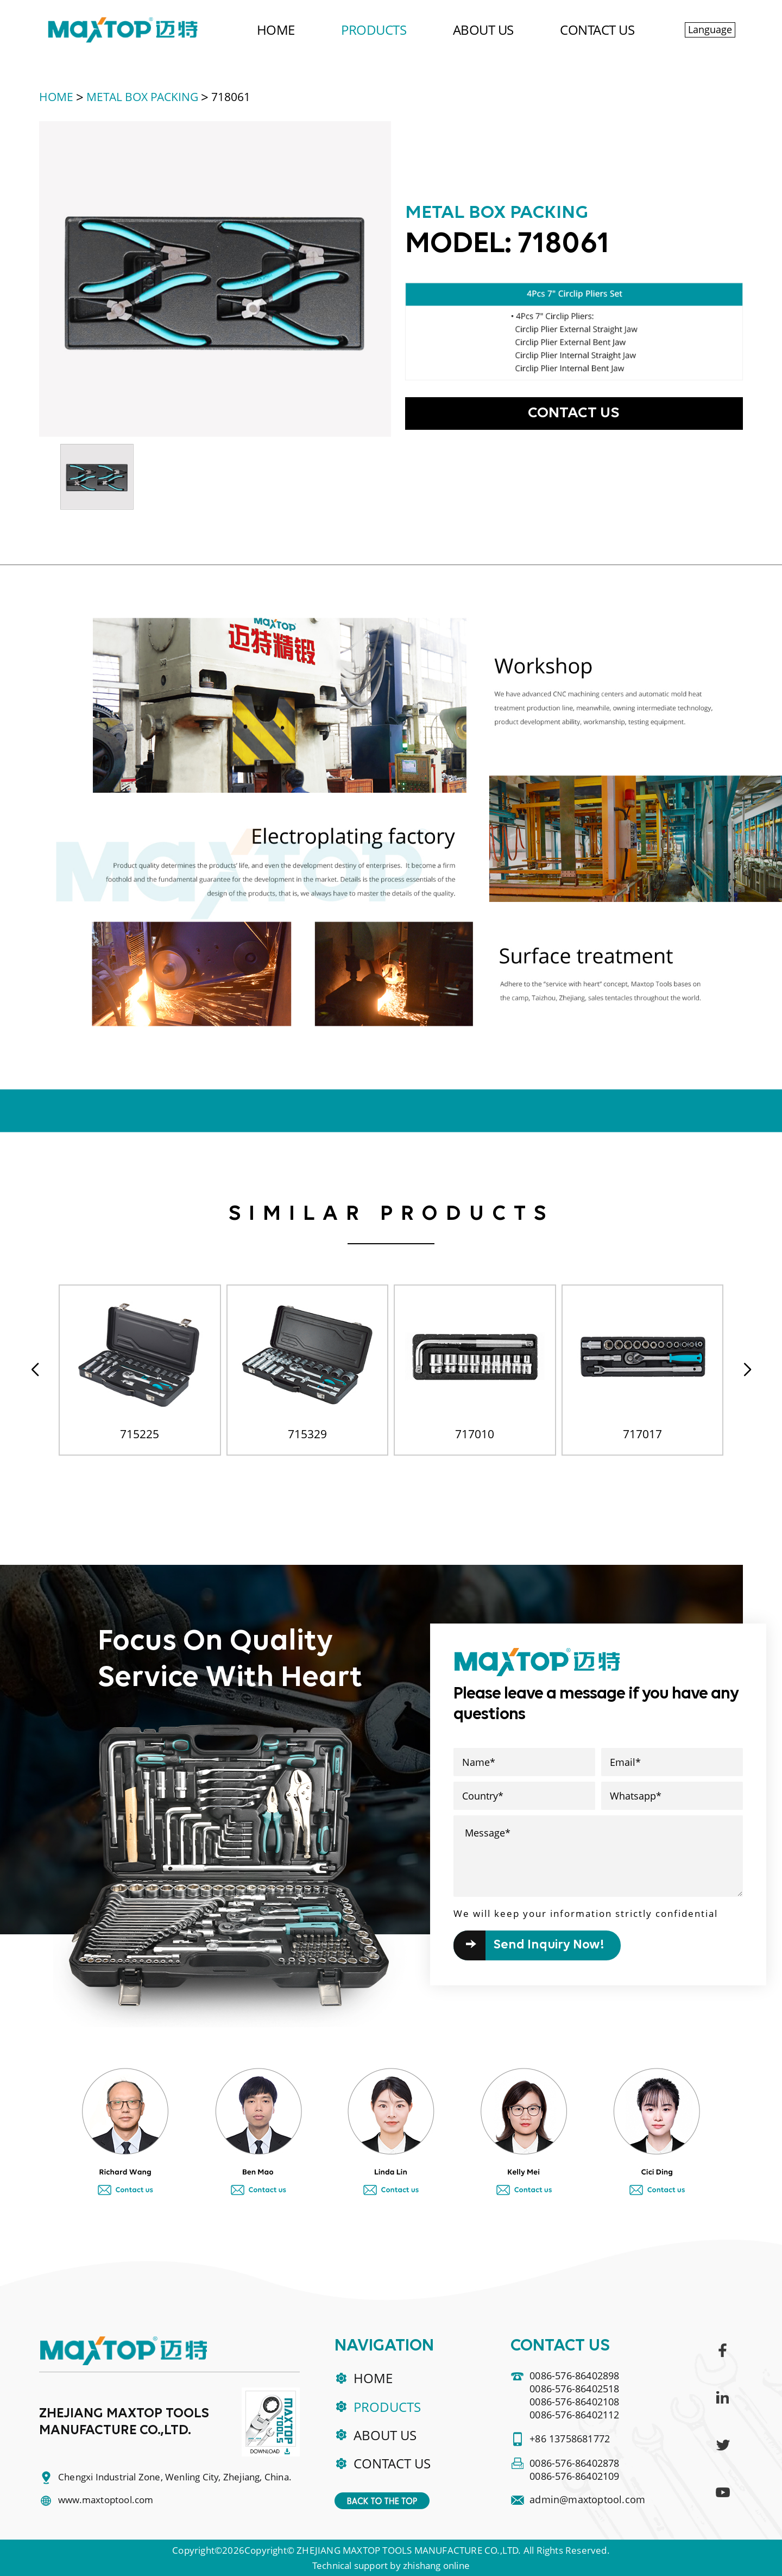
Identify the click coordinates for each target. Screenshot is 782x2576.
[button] (746, 1369)
